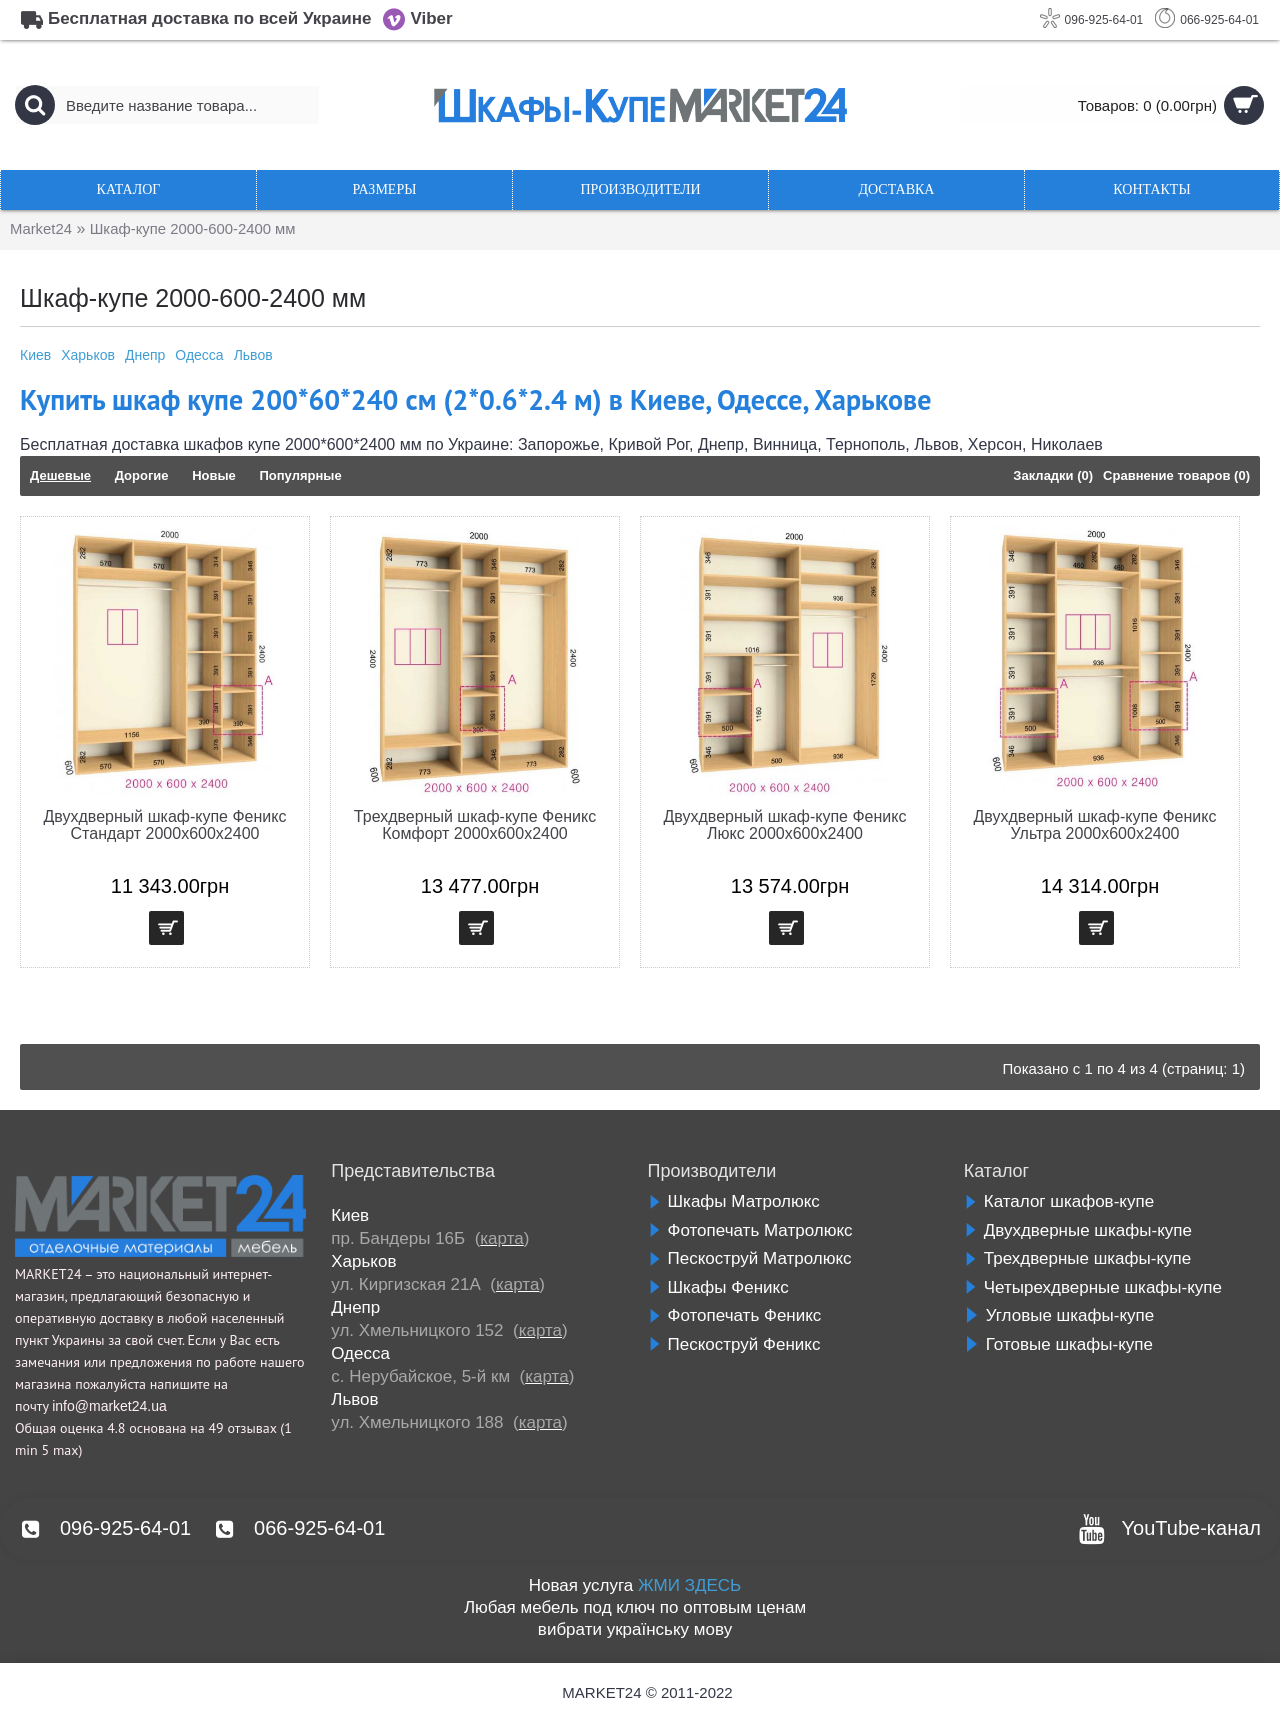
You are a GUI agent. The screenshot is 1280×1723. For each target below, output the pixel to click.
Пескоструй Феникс (734, 1344)
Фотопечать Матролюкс (750, 1230)
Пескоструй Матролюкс (750, 1258)
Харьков (88, 355)
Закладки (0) (1053, 475)
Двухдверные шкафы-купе (1078, 1230)
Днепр (145, 355)
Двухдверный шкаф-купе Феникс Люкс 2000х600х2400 (785, 825)
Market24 (43, 229)
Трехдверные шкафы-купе (1077, 1258)
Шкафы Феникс (718, 1287)
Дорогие (142, 475)
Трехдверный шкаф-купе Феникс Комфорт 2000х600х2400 (475, 825)
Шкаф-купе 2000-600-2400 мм (206, 229)
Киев (35, 355)
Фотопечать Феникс (735, 1315)
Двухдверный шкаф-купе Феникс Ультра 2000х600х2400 (1095, 825)
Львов (253, 355)
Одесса (199, 355)
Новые (214, 475)
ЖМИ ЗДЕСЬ (689, 1585)
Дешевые (60, 475)
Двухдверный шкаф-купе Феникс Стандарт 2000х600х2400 (165, 825)
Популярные (300, 475)
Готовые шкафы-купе (1058, 1344)
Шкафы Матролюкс (734, 1201)
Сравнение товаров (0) (1176, 475)
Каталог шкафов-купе (1059, 1201)
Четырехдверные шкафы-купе (1093, 1287)
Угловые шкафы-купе (1059, 1315)
